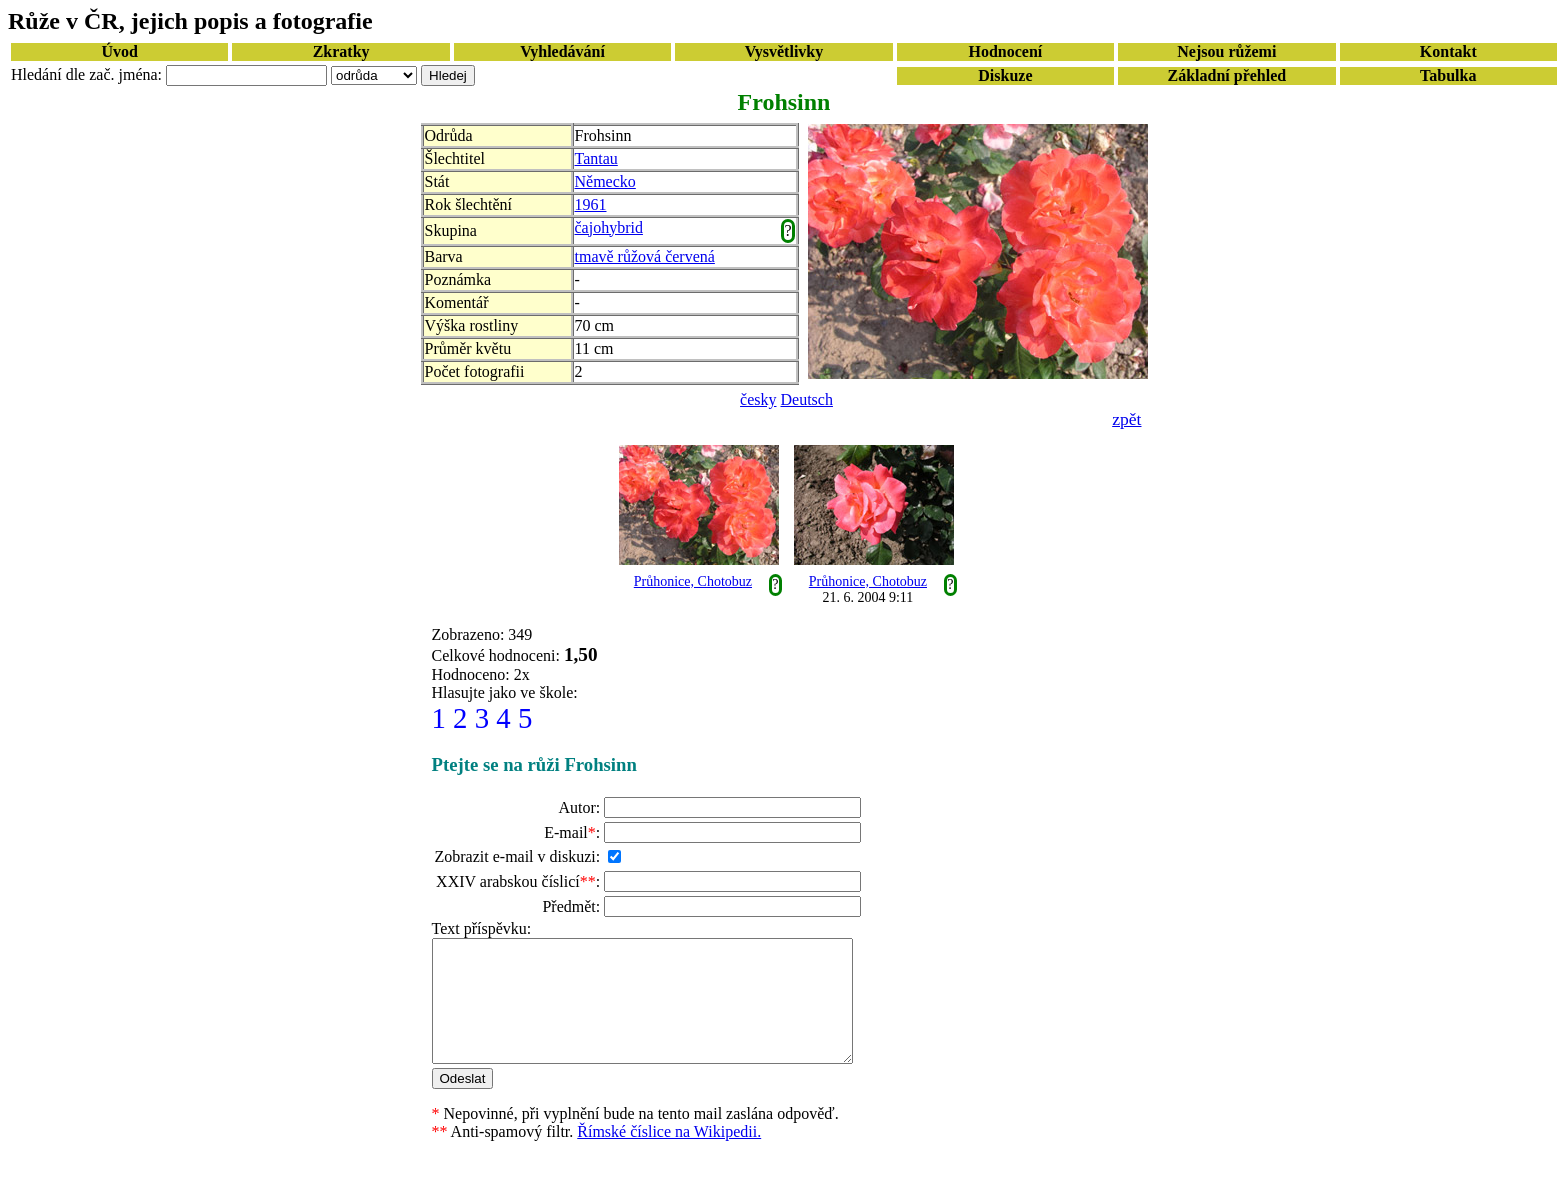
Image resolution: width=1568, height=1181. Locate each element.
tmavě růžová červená (645, 256)
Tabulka (1448, 75)
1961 (591, 204)
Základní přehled (1226, 75)
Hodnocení (1006, 51)
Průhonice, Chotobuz (693, 581)
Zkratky (341, 51)
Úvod (119, 51)
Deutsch (807, 399)
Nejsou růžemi (1226, 51)
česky (758, 399)
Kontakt (1448, 51)
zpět (1126, 419)
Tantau (596, 158)
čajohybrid (609, 227)
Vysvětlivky (784, 51)
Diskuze (1005, 75)
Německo (605, 181)
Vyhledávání (562, 51)
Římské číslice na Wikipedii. (669, 1155)
